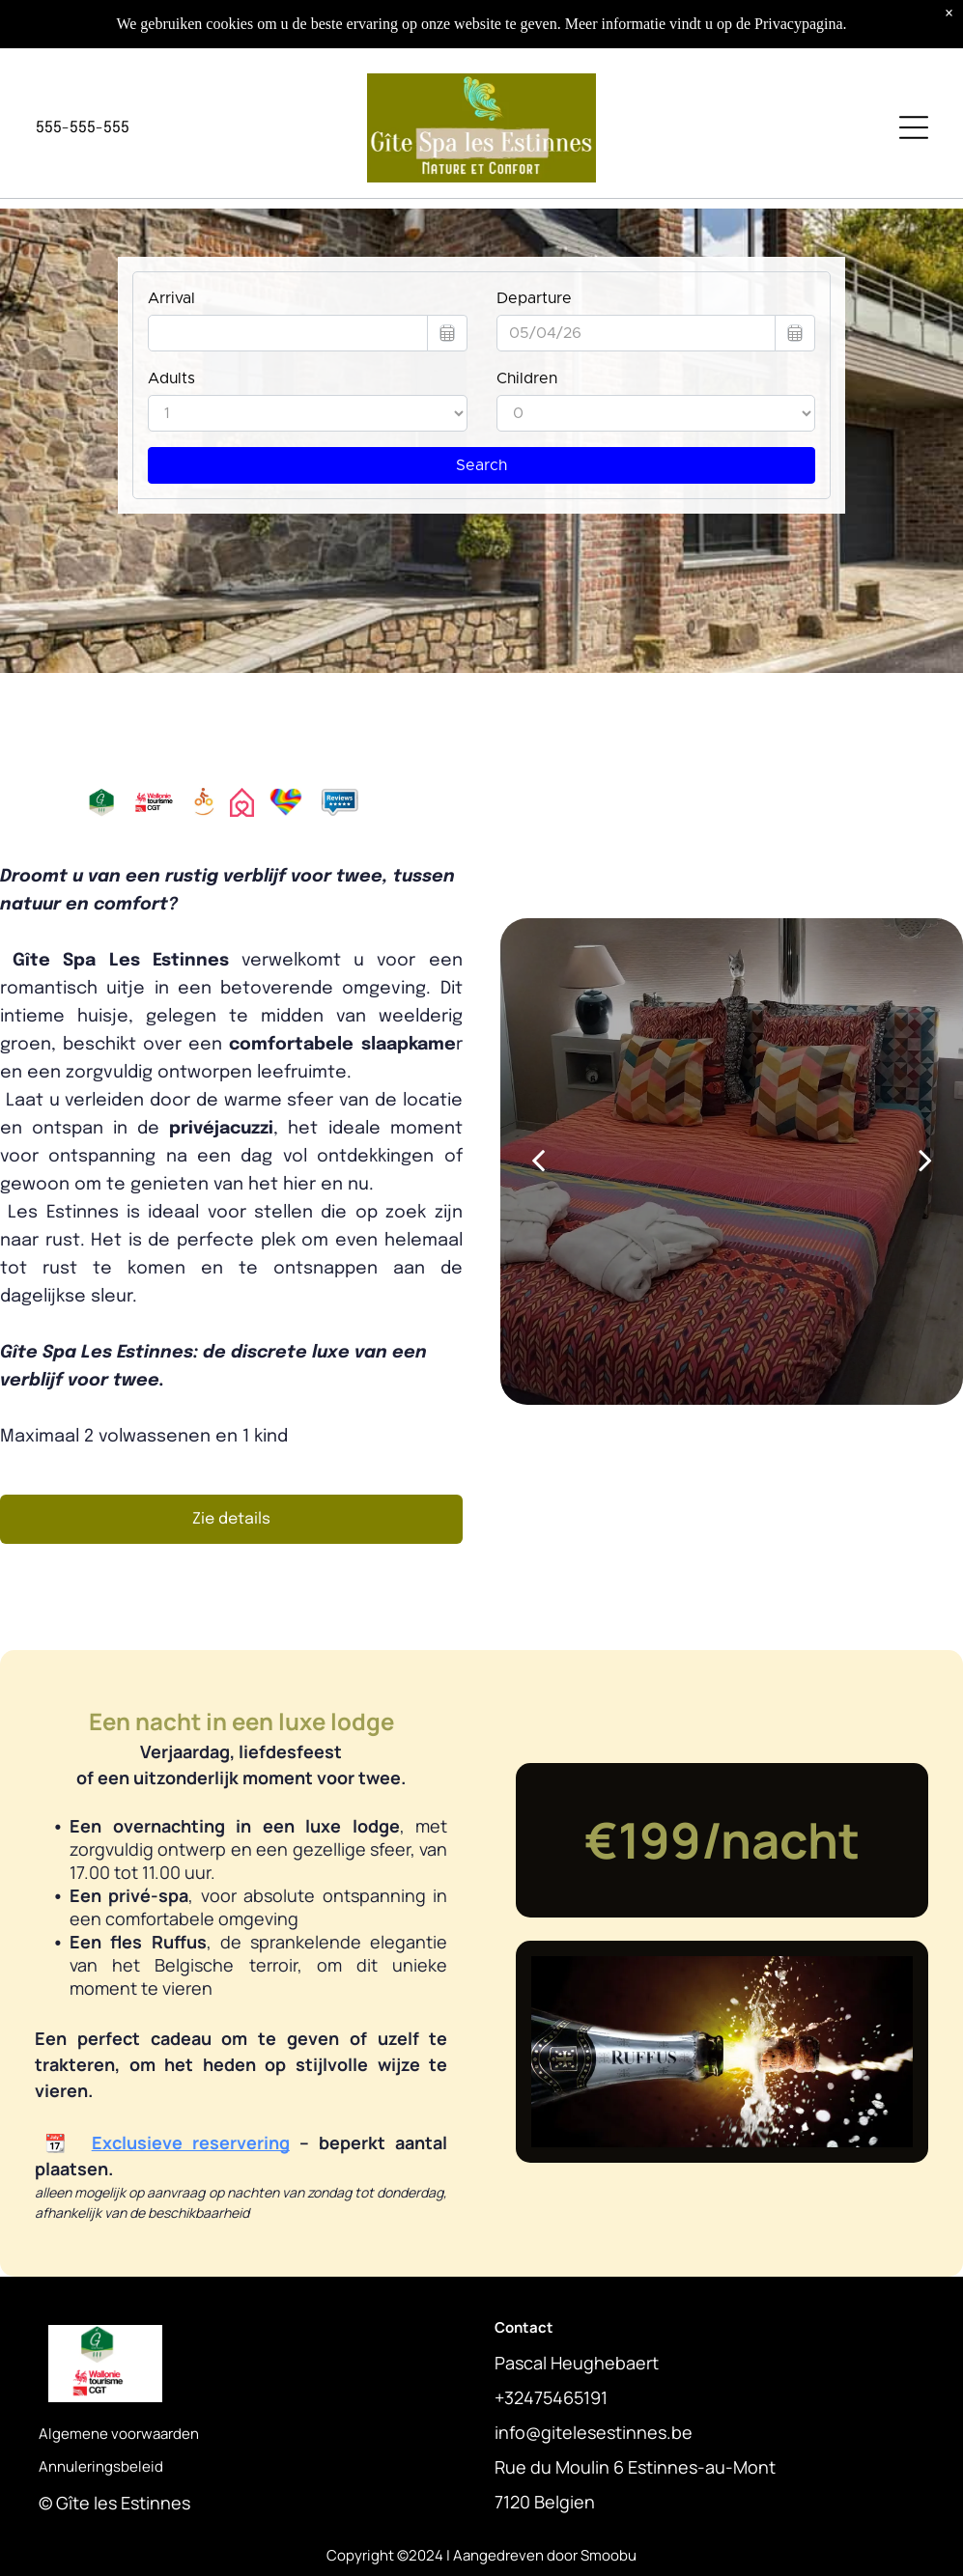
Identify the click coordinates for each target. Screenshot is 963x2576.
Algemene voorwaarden (119, 2433)
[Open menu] (913, 127)
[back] (538, 1161)
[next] (925, 1161)
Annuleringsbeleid (101, 2466)
